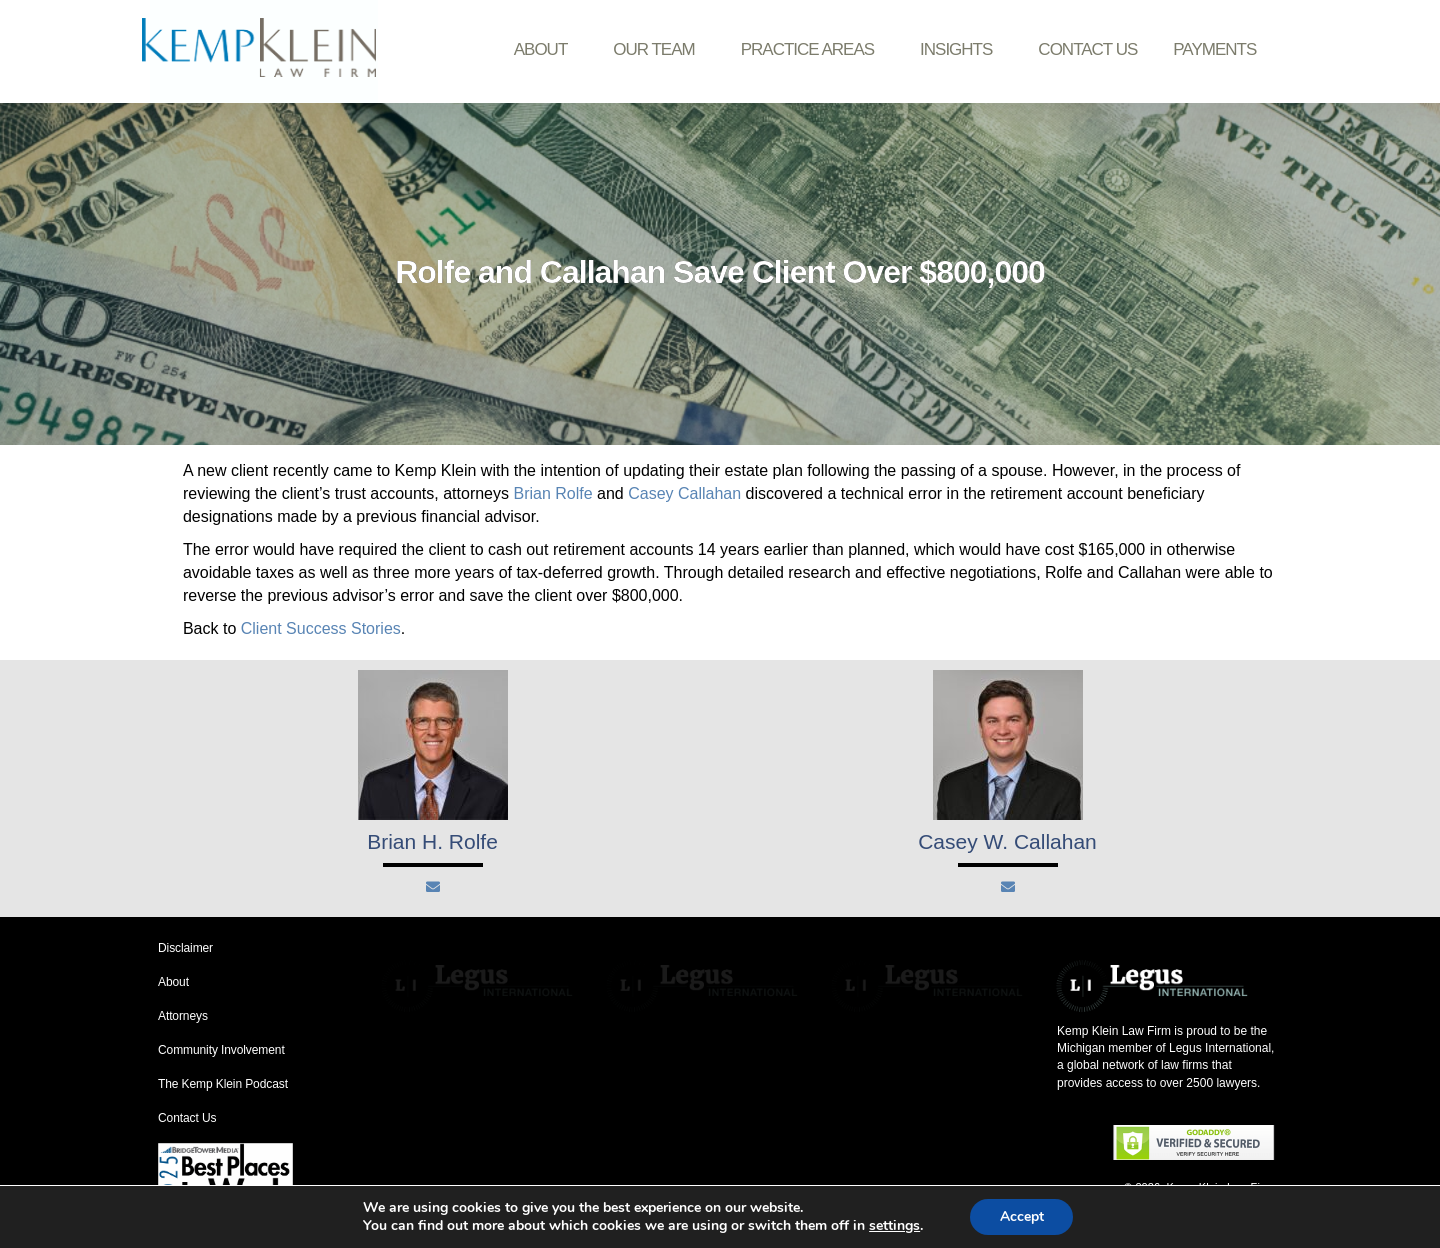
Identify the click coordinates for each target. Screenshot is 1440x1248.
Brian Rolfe (552, 493)
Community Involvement (221, 1050)
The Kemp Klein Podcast (223, 1084)
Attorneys (183, 1016)
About (546, 50)
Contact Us (1087, 49)
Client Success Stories (321, 628)
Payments (1214, 49)
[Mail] (433, 887)
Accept (1022, 1216)
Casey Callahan (684, 493)
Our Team (658, 50)
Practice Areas (812, 50)
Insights (961, 50)
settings (893, 1226)
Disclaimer (185, 948)
